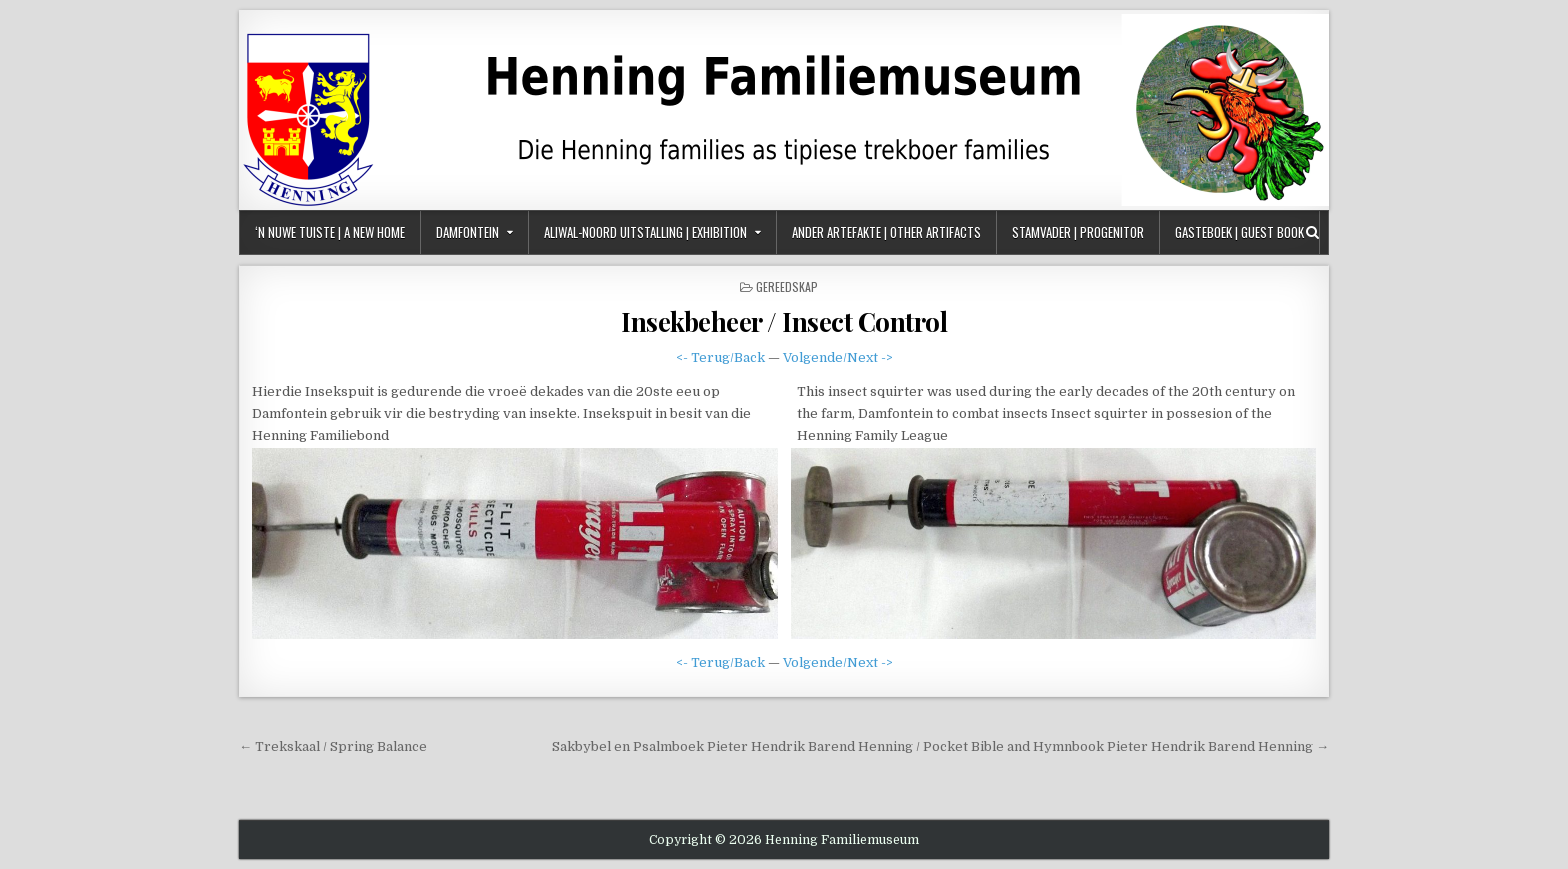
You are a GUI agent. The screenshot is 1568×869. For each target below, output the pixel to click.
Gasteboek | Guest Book (1239, 232)
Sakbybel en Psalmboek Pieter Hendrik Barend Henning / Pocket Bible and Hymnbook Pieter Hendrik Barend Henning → (940, 746)
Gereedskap (787, 286)
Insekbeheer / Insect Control (784, 321)
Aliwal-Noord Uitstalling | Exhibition (645, 232)
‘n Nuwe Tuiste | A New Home (330, 232)
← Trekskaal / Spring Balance (333, 746)
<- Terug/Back (720, 357)
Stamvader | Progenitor (1078, 232)
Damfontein (467, 232)
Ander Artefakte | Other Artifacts (886, 232)
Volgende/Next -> (838, 357)
